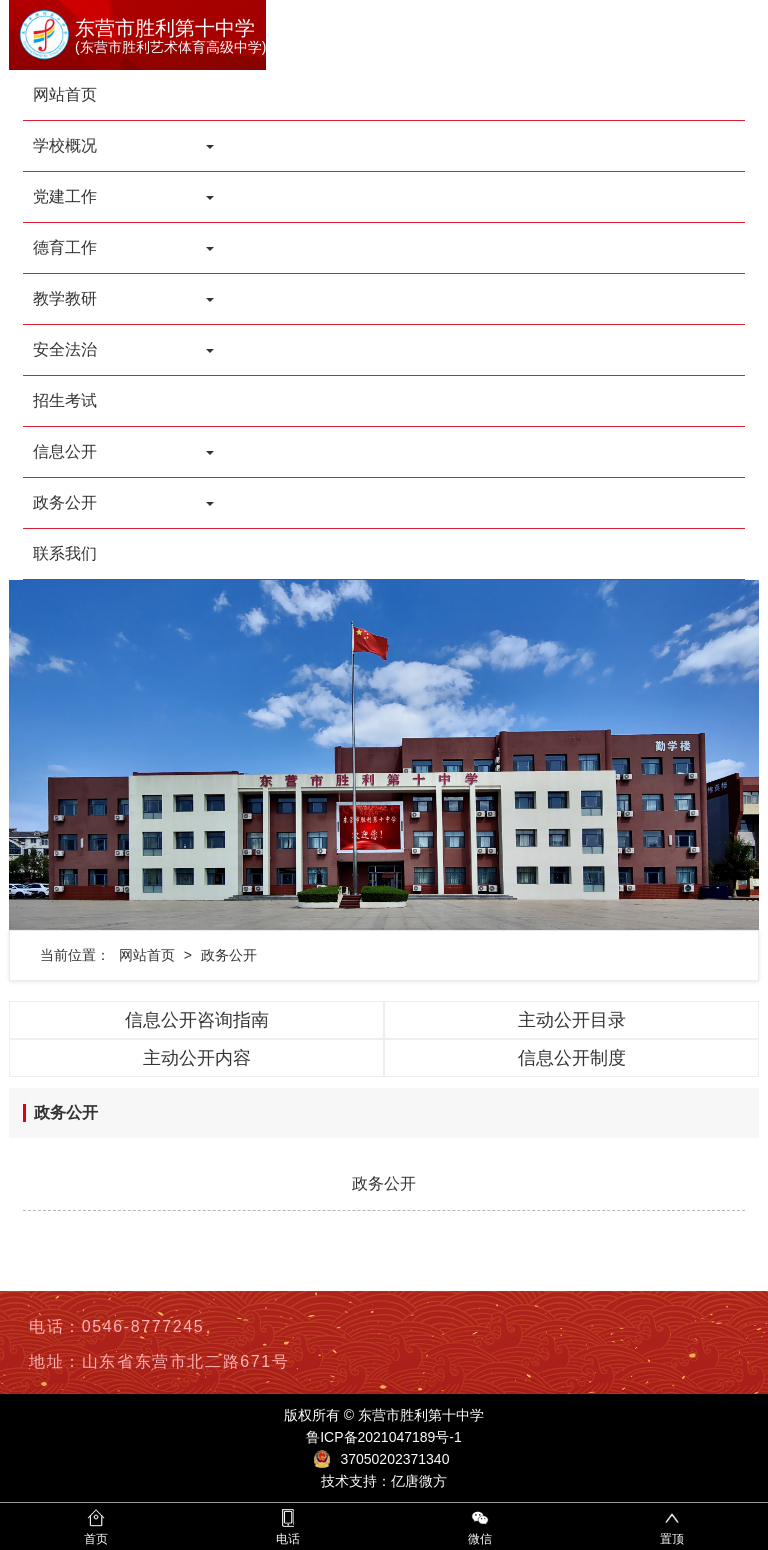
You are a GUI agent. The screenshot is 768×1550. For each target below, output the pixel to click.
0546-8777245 (143, 1326)
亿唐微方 (419, 1481)
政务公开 (229, 955)
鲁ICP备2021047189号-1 (384, 1437)
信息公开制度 (572, 1058)
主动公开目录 (572, 1020)
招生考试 (65, 400)
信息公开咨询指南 (197, 1020)
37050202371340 (394, 1459)
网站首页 (65, 94)
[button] (65, 755)
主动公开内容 (197, 1058)
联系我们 (65, 553)
